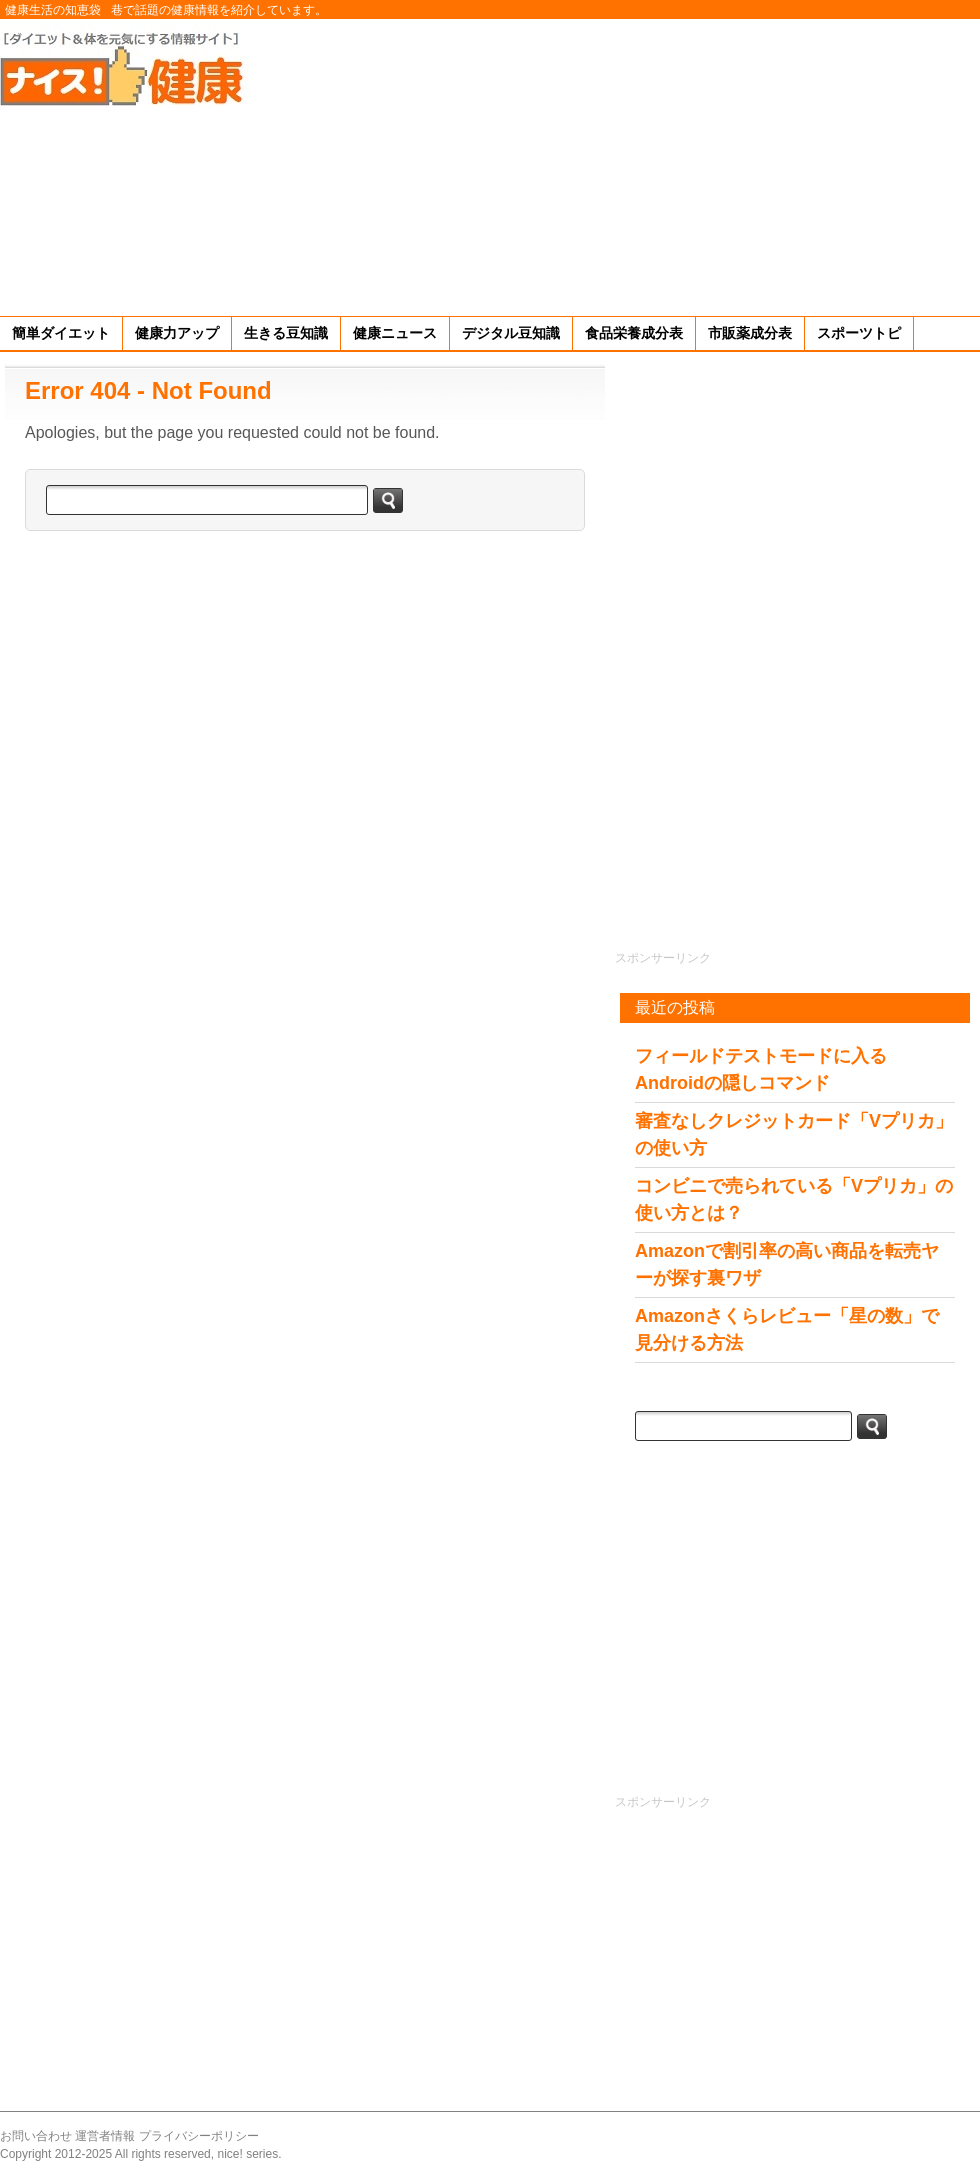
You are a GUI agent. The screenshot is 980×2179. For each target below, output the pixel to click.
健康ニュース (395, 333)
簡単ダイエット (61, 333)
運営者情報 (105, 2136)
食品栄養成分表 (634, 333)
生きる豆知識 (286, 333)
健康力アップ (177, 333)
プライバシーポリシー (199, 2136)
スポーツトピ (859, 333)
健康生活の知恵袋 (53, 10)
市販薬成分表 (750, 333)
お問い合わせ (36, 2136)
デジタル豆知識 (511, 333)
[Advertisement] (722, 164)
